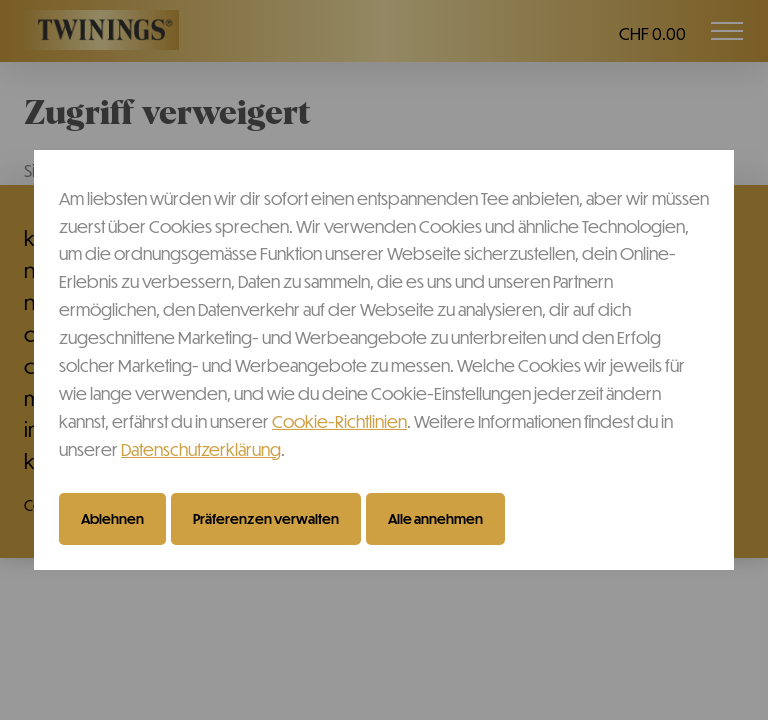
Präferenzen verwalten (266, 518)
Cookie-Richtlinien (339, 421)
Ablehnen (112, 518)
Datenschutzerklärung (201, 449)
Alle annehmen (435, 518)
